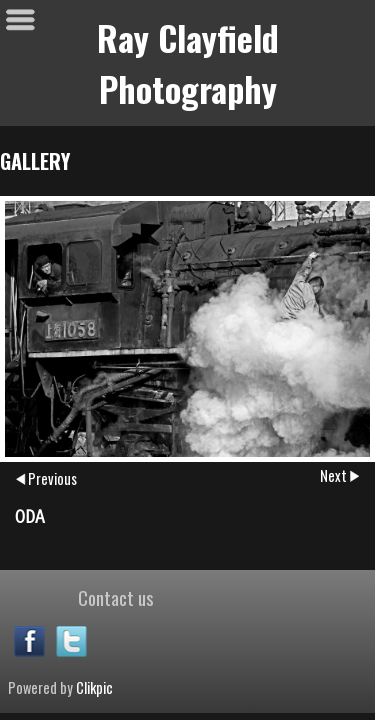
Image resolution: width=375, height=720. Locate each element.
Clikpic (94, 687)
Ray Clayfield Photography (188, 63)
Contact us (116, 597)
